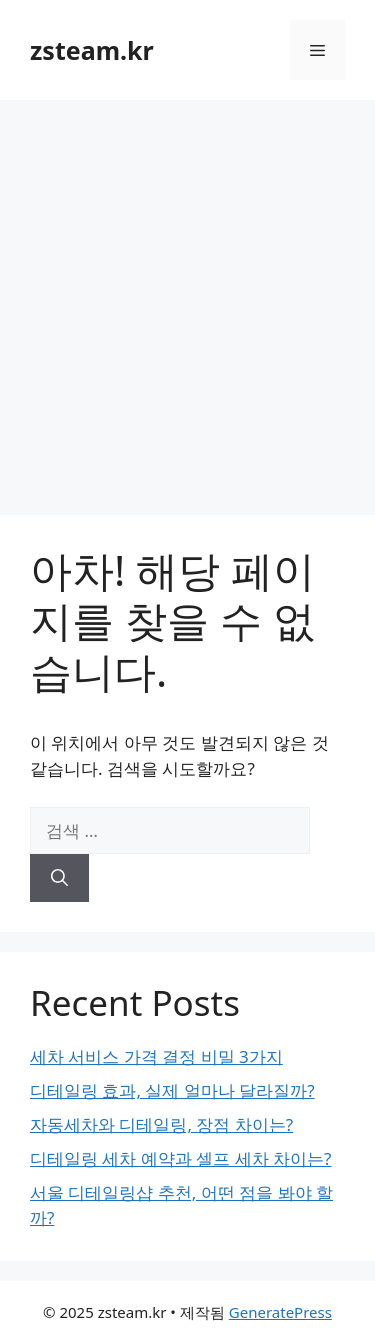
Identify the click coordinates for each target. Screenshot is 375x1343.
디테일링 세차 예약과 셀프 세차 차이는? (180, 1158)
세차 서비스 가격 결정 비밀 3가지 (156, 1056)
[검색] (59, 878)
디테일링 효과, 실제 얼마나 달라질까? (172, 1090)
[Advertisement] (187, 297)
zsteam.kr (92, 50)
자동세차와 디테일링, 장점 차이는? (161, 1124)
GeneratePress (280, 1312)
